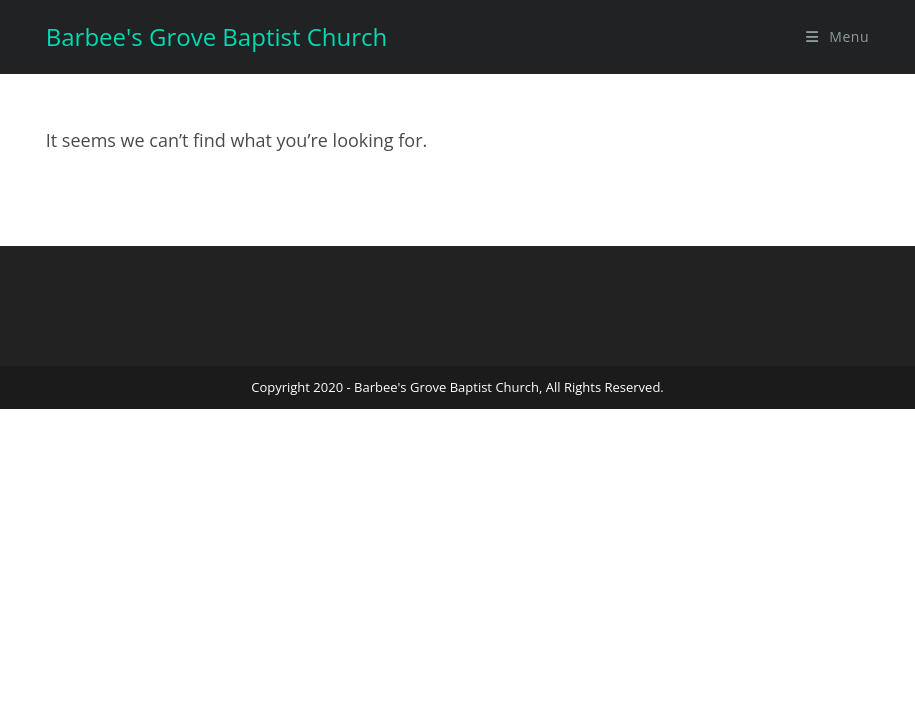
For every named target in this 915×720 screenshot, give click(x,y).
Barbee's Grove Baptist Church (217, 36)
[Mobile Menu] (837, 36)
